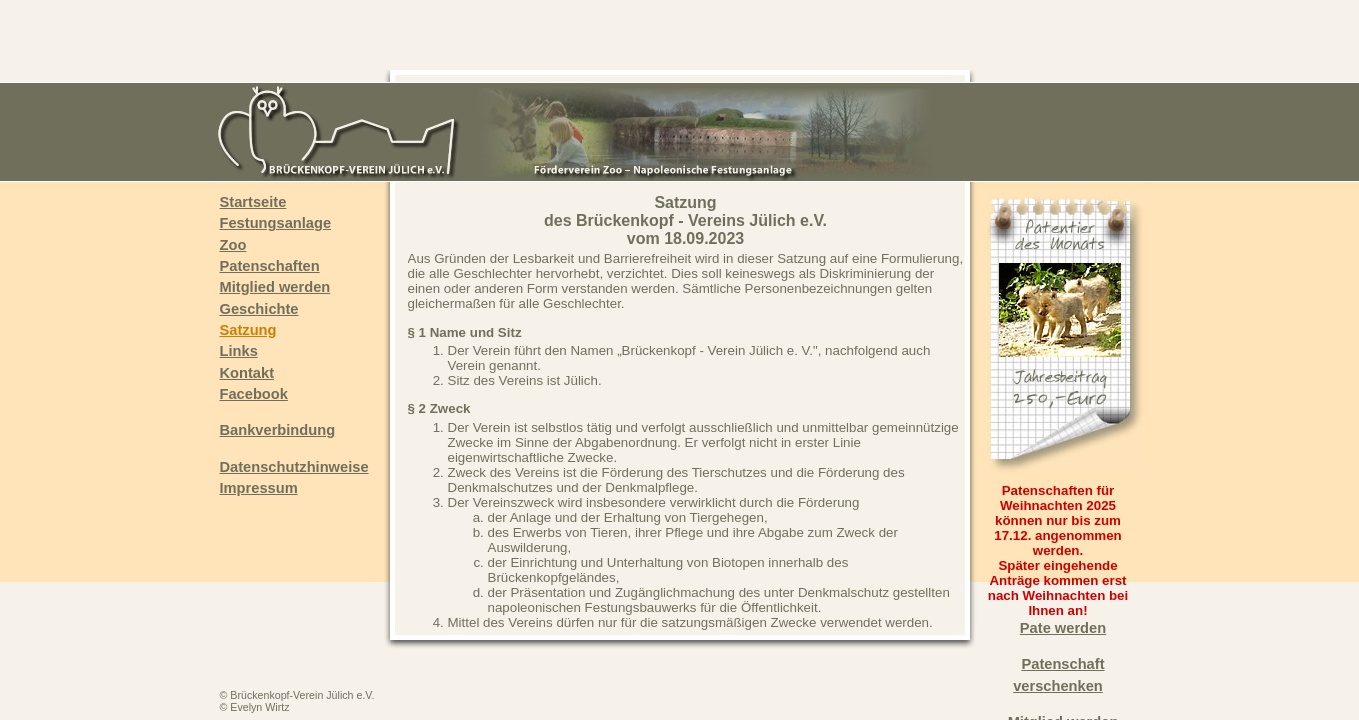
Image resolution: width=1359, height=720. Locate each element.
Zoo (233, 245)
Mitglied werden (275, 287)
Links (239, 351)
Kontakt (247, 373)
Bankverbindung (278, 430)
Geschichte (259, 309)
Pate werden (1063, 628)
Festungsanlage (276, 223)
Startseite (253, 202)
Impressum (259, 488)
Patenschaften (270, 266)
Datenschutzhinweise (294, 467)
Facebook (254, 394)
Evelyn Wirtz (259, 707)
